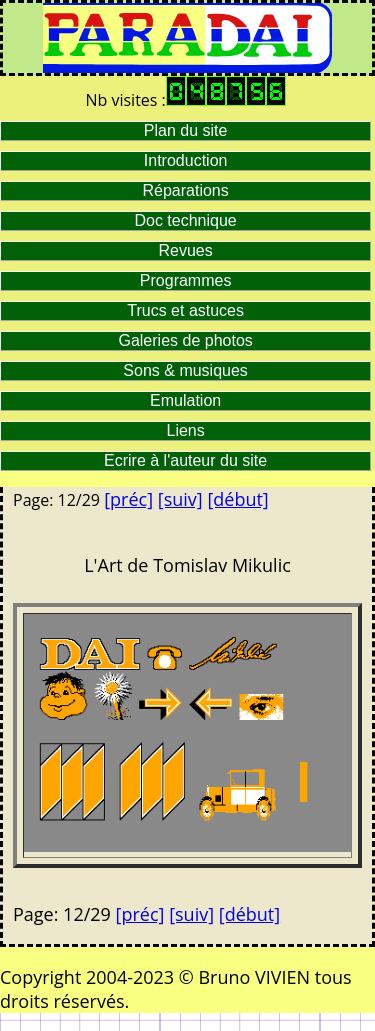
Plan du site (186, 130)
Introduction (186, 160)
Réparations (185, 190)
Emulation (185, 400)
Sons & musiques (185, 370)
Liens (186, 430)
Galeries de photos (185, 340)
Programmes (186, 280)
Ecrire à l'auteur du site (185, 460)
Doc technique (185, 220)
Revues (186, 250)
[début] (237, 499)
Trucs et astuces (185, 310)
